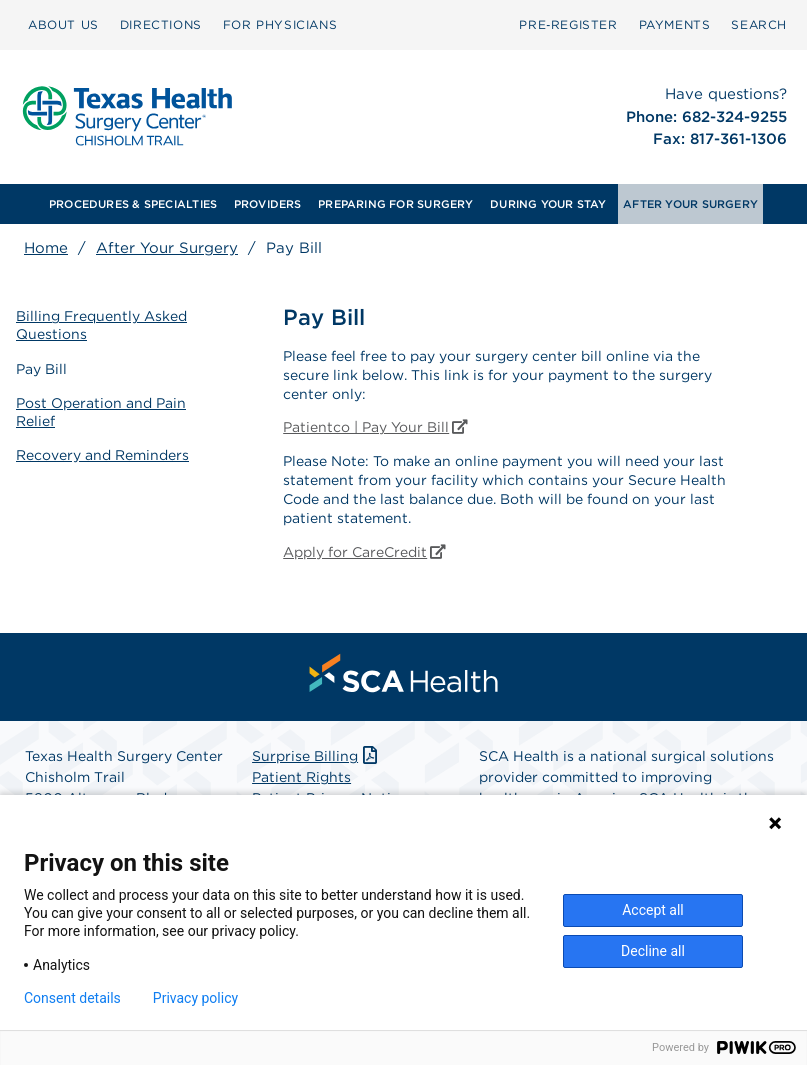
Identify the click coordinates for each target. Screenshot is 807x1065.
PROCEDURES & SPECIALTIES (133, 204)
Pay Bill (41, 369)
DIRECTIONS (161, 24)
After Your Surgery (167, 248)
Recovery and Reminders (102, 455)
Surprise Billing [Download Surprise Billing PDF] (316, 756)
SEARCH (759, 24)
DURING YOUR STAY (548, 204)
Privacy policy (195, 998)
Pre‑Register (568, 24)
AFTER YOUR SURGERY (690, 204)
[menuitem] (63, 25)
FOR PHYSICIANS (280, 24)
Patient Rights (301, 777)
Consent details (72, 998)
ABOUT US (63, 24)
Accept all (653, 910)
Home (46, 248)
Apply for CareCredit (364, 552)
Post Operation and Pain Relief (101, 412)
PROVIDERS (268, 204)
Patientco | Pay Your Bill (375, 427)
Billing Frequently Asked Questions (101, 325)
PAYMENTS (675, 24)
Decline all (653, 951)
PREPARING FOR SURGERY (396, 204)
